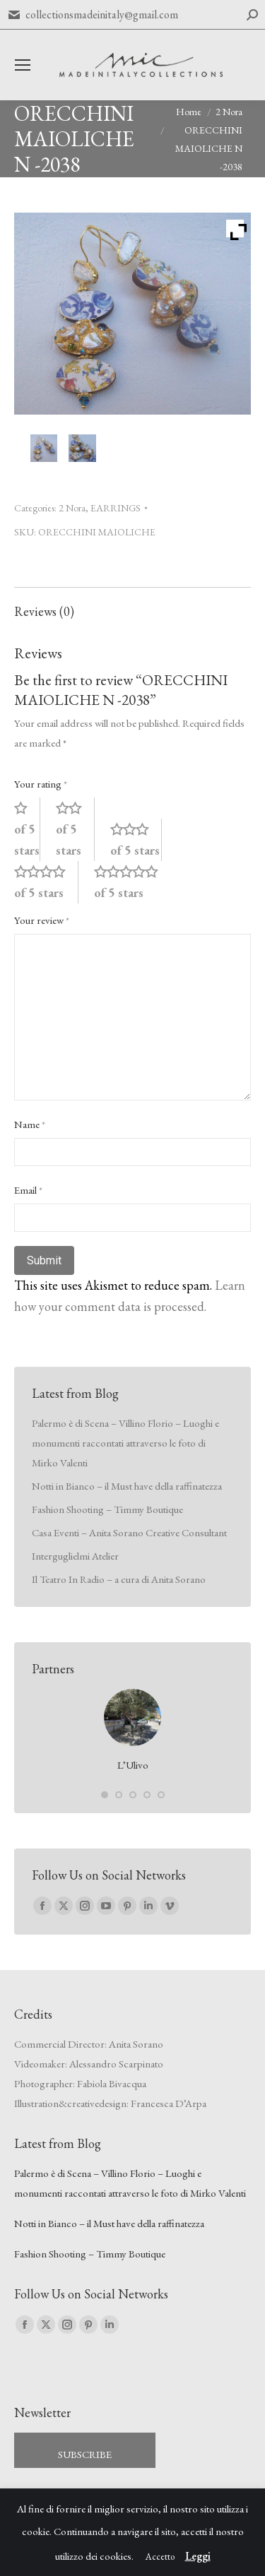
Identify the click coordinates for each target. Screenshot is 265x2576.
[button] (104, 1794)
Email (28, 1190)
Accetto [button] (160, 2557)
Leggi (198, 2556)
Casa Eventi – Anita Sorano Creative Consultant (129, 1532)
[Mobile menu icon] (22, 65)
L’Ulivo (132, 1764)
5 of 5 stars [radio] (132, 882)
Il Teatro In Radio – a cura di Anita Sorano (119, 1579)
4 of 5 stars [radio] (46, 882)
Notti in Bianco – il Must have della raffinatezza (127, 1485)
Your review (41, 920)
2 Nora (72, 507)
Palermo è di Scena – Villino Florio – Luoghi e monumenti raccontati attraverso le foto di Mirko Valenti (125, 1442)
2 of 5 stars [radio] (75, 829)
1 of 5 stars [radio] (27, 829)
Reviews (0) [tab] (44, 611)
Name (29, 1124)
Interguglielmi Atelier (75, 1555)
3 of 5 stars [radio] (136, 839)
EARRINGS (115, 507)
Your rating (40, 783)
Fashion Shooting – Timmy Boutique (107, 1509)
